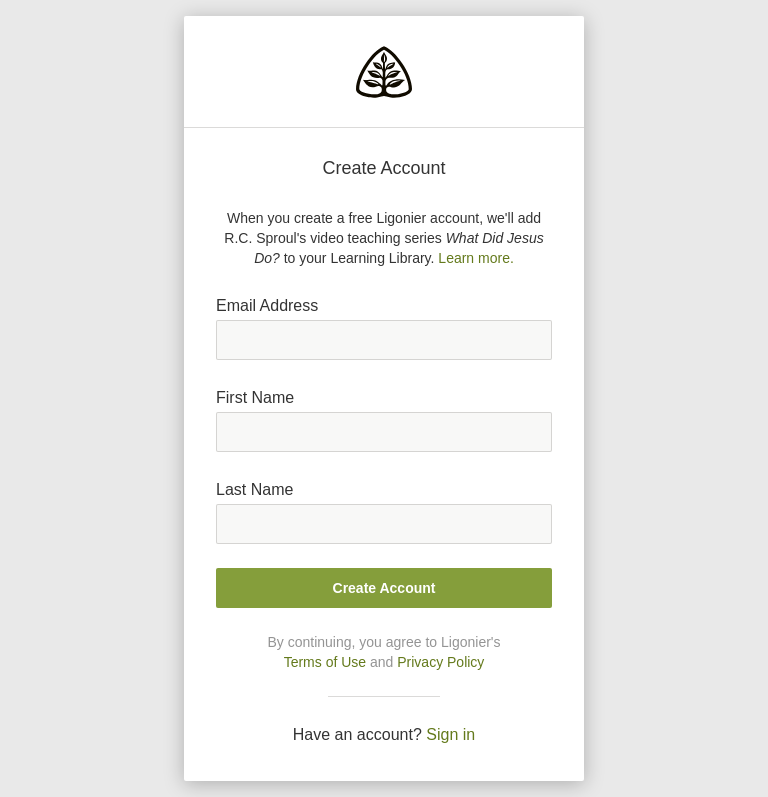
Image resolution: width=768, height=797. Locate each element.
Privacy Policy (440, 662)
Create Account (384, 588)
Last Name (254, 489)
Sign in (450, 734)
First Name (255, 397)
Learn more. (475, 258)
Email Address (267, 305)
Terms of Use (325, 662)
